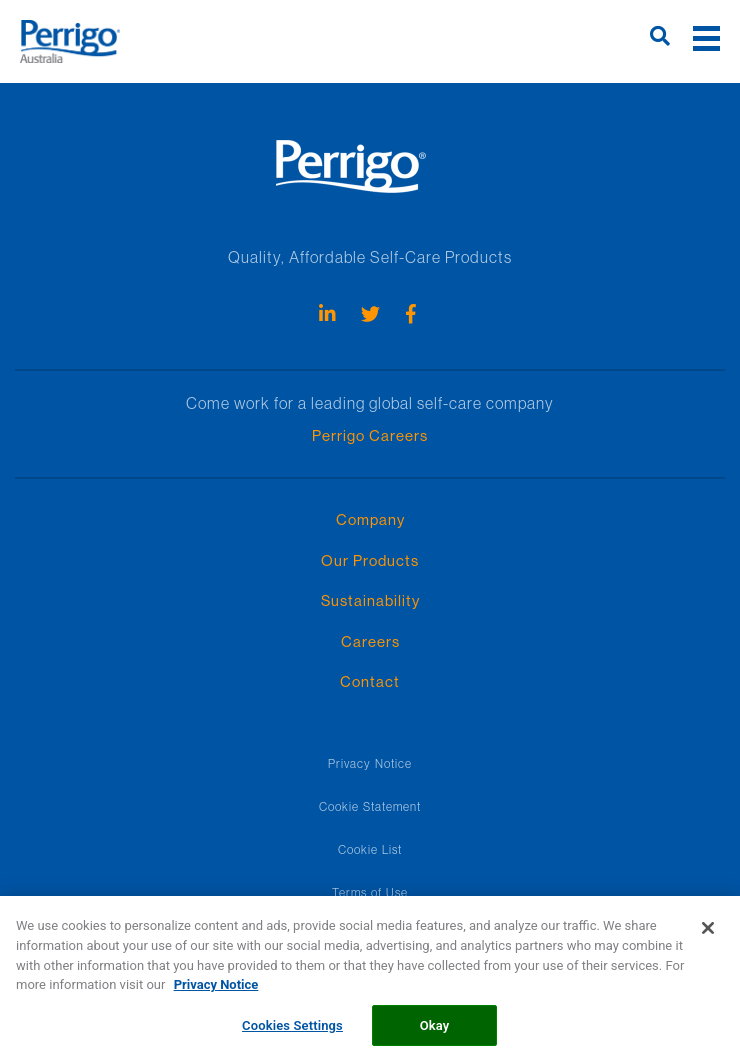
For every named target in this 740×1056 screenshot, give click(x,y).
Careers (370, 641)
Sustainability (370, 600)
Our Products (370, 560)
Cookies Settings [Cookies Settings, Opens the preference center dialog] (292, 1030)
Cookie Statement (370, 806)
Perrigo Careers (370, 435)
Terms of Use (370, 892)
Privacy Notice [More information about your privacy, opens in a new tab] (216, 989)
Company (370, 519)
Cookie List (370, 849)
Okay (435, 1030)
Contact (370, 681)
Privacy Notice (370, 763)
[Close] (708, 934)
